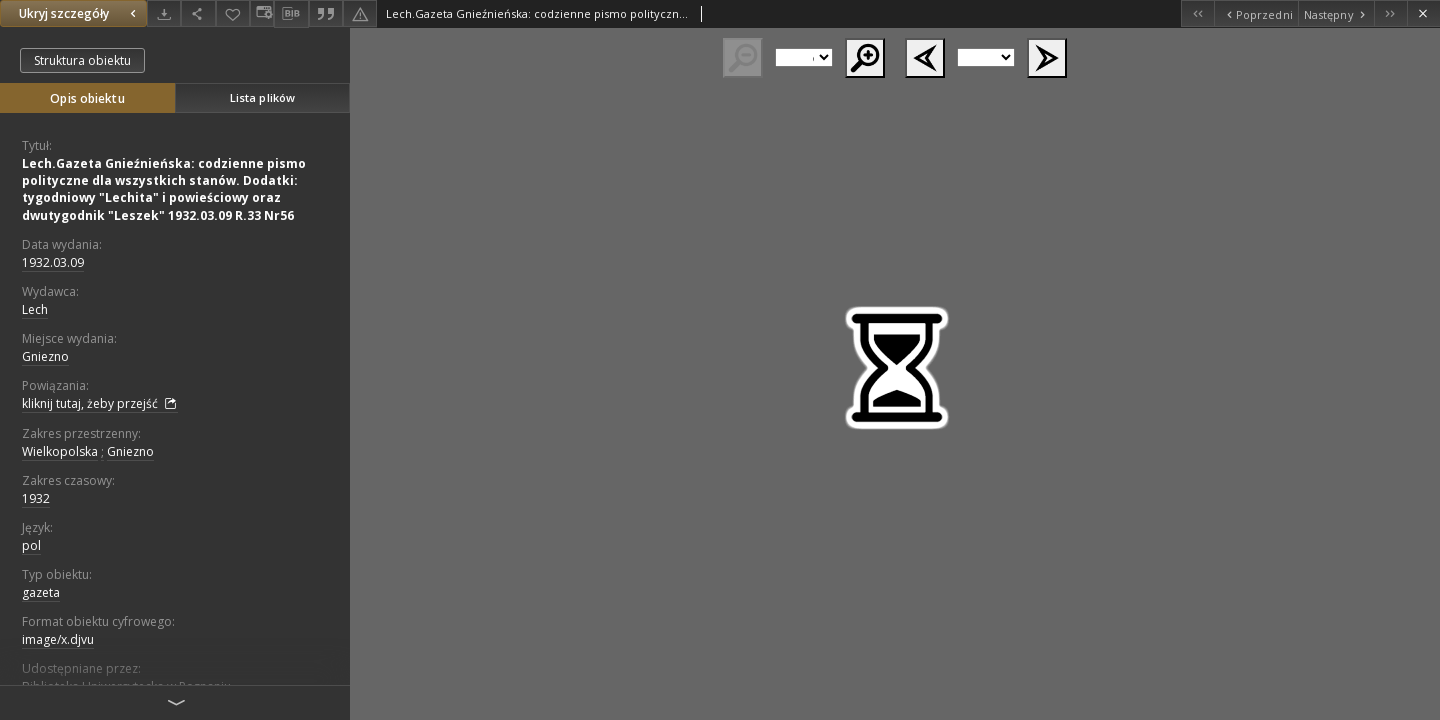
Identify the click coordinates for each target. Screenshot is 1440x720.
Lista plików (262, 97)
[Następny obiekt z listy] (1336, 13)
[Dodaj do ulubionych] (233, 13)
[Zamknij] (1423, 13)
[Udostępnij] (198, 13)
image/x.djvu (58, 639)
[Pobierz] (164, 13)
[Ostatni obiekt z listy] (1390, 13)
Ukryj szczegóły (80, 13)
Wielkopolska (60, 451)
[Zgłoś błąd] (360, 13)
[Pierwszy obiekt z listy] (1197, 13)
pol (31, 545)
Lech (35, 309)
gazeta (41, 592)
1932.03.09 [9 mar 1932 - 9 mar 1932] (53, 262)
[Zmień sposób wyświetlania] (262, 13)
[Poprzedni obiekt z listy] (1255, 13)
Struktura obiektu (82, 60)
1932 (36, 498)
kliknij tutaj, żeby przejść (100, 404)
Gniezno (45, 356)
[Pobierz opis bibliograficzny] (291, 14)
